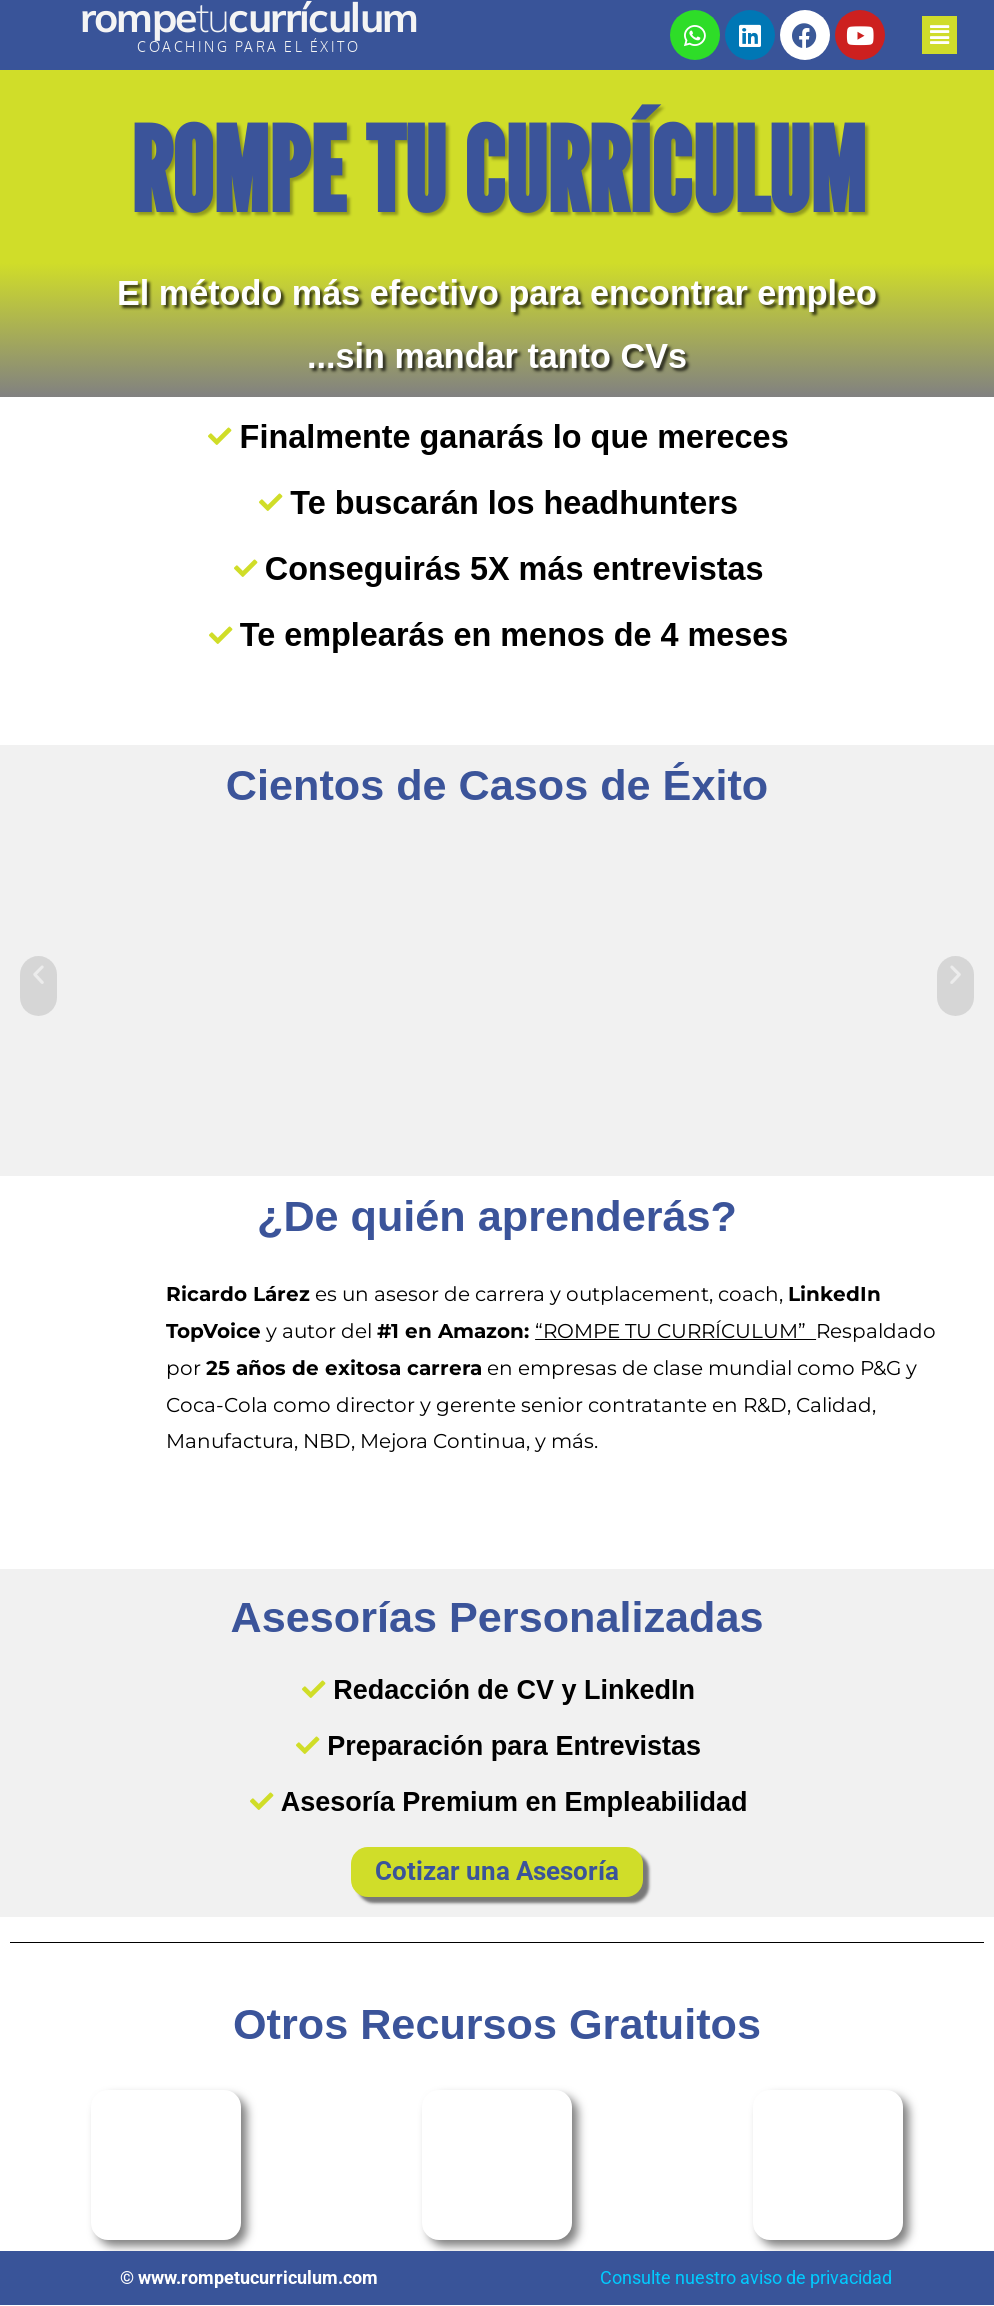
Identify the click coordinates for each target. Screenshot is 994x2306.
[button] (931, 35)
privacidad (851, 2278)
